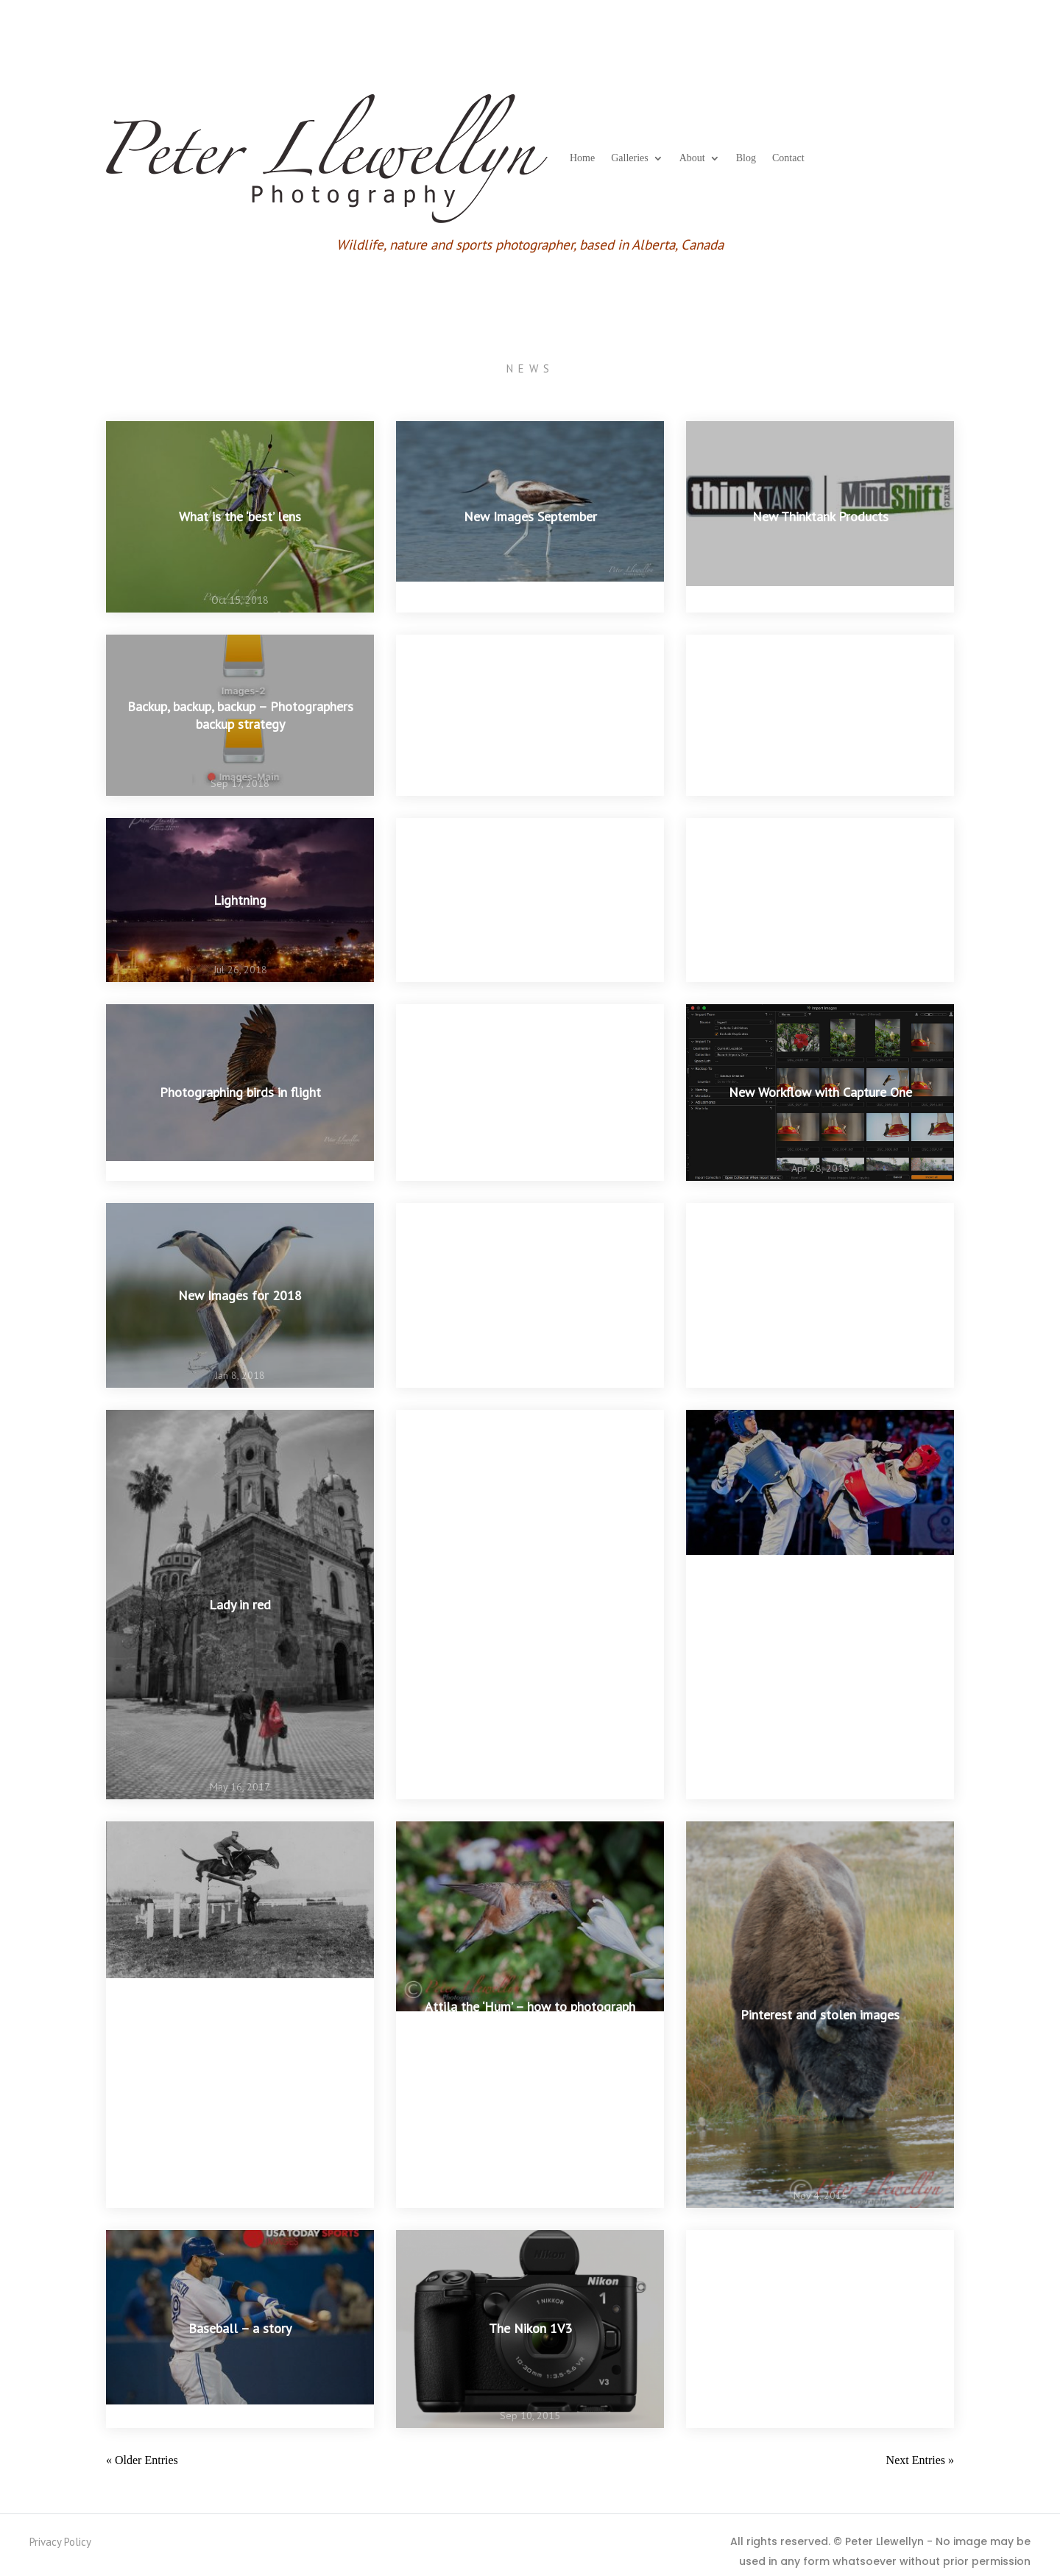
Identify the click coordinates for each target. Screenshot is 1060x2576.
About (692, 157)
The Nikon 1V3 (530, 2329)
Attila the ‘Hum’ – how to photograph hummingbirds (530, 2014)
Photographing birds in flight (240, 1092)
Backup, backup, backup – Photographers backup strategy (240, 715)
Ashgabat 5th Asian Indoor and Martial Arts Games (530, 1295)
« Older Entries (142, 2460)
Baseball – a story (240, 2329)
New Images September (530, 516)
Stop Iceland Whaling (530, 715)
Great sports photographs (240, 2014)
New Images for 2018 (240, 1295)
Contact (788, 157)
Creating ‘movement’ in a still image (820, 900)
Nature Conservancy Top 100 (820, 1295)
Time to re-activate (820, 2329)
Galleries (630, 157)
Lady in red (240, 1604)
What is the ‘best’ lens (240, 516)
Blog (746, 157)
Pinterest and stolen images (820, 2014)
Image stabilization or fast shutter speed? (820, 1604)
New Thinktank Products (820, 516)
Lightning (239, 900)
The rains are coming (530, 1092)
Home (582, 157)
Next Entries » (920, 2460)
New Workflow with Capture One (820, 1092)
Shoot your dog (530, 1604)
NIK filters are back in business (530, 900)
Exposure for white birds (820, 715)
